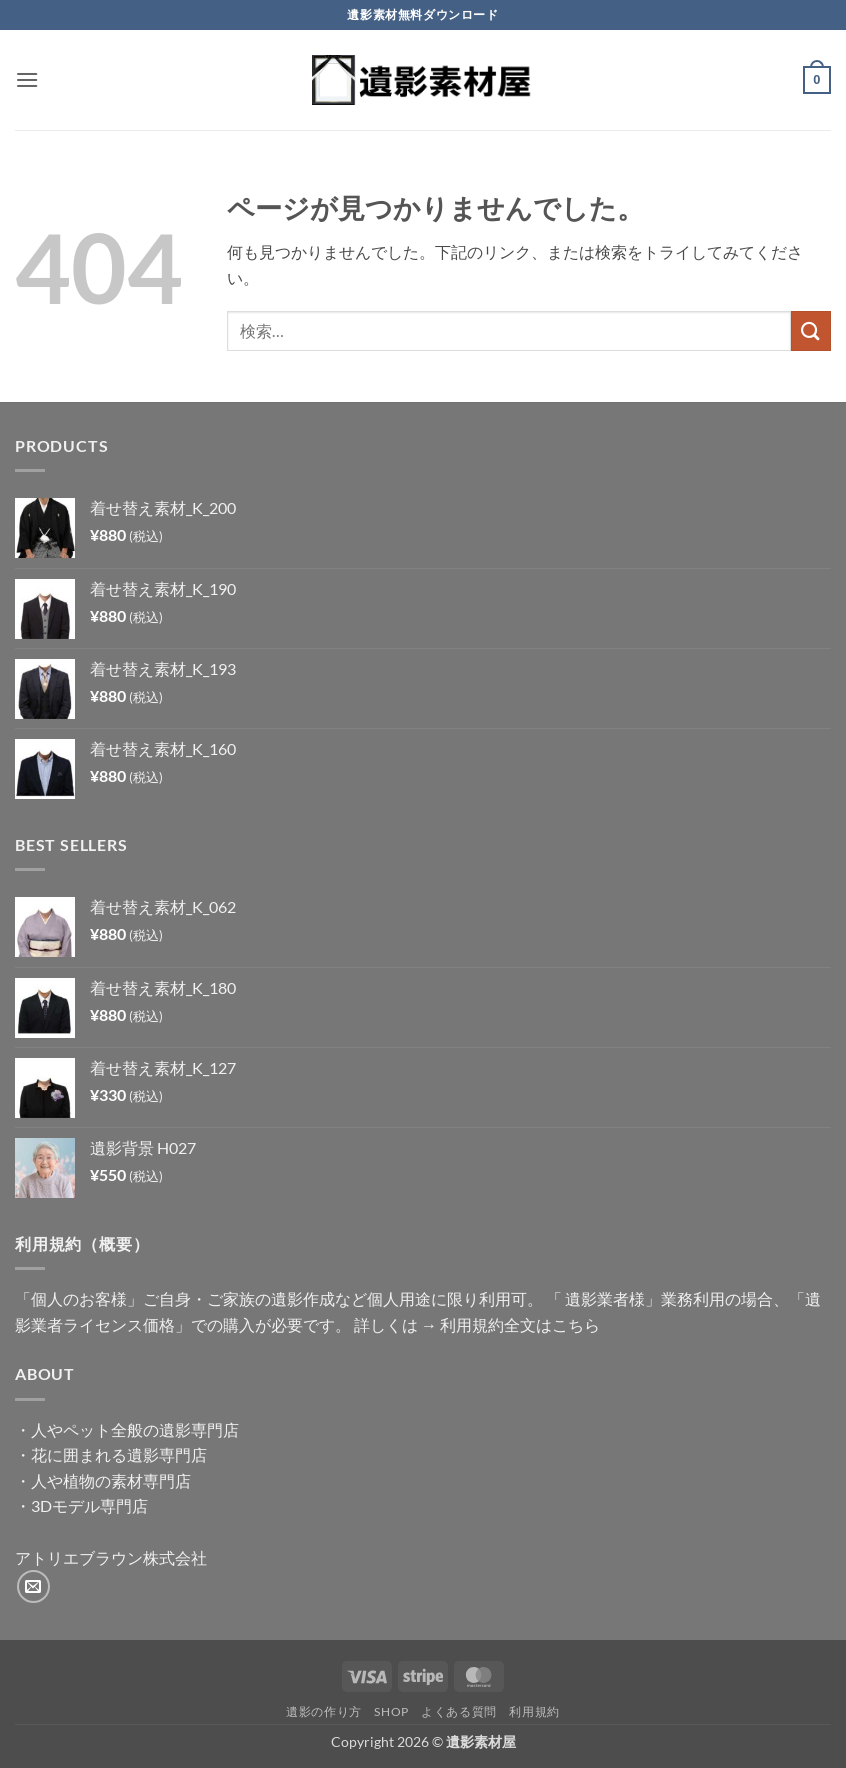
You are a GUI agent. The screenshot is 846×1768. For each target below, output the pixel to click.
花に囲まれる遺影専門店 (119, 1454)
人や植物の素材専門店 (111, 1480)
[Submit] (811, 330)
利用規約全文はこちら (520, 1324)
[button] (27, 79)
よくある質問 (459, 1711)
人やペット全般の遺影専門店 (135, 1429)
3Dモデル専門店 (89, 1505)
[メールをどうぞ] (33, 1586)
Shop (391, 1711)
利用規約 (534, 1711)
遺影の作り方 (324, 1711)
